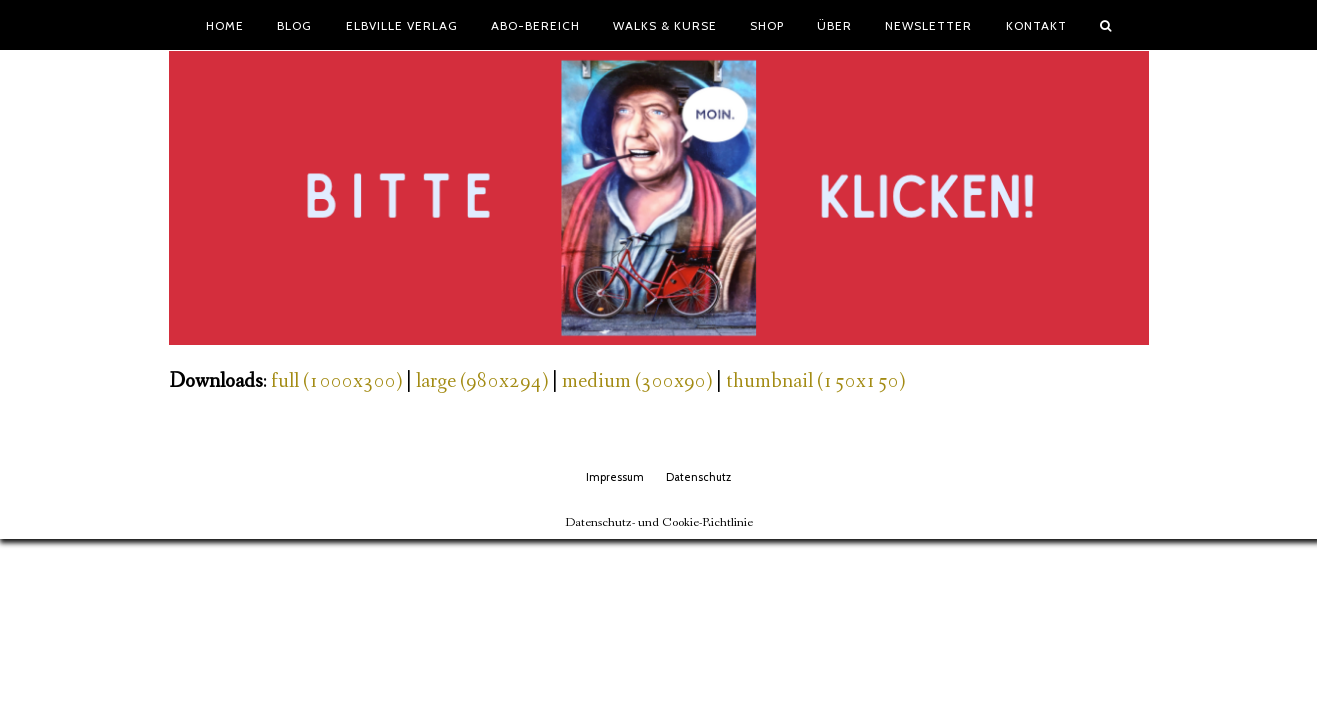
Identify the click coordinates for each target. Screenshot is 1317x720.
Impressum (615, 477)
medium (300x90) (637, 381)
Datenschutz (698, 477)
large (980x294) (482, 381)
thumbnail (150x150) (815, 381)
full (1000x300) (336, 381)
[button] (1105, 25)
